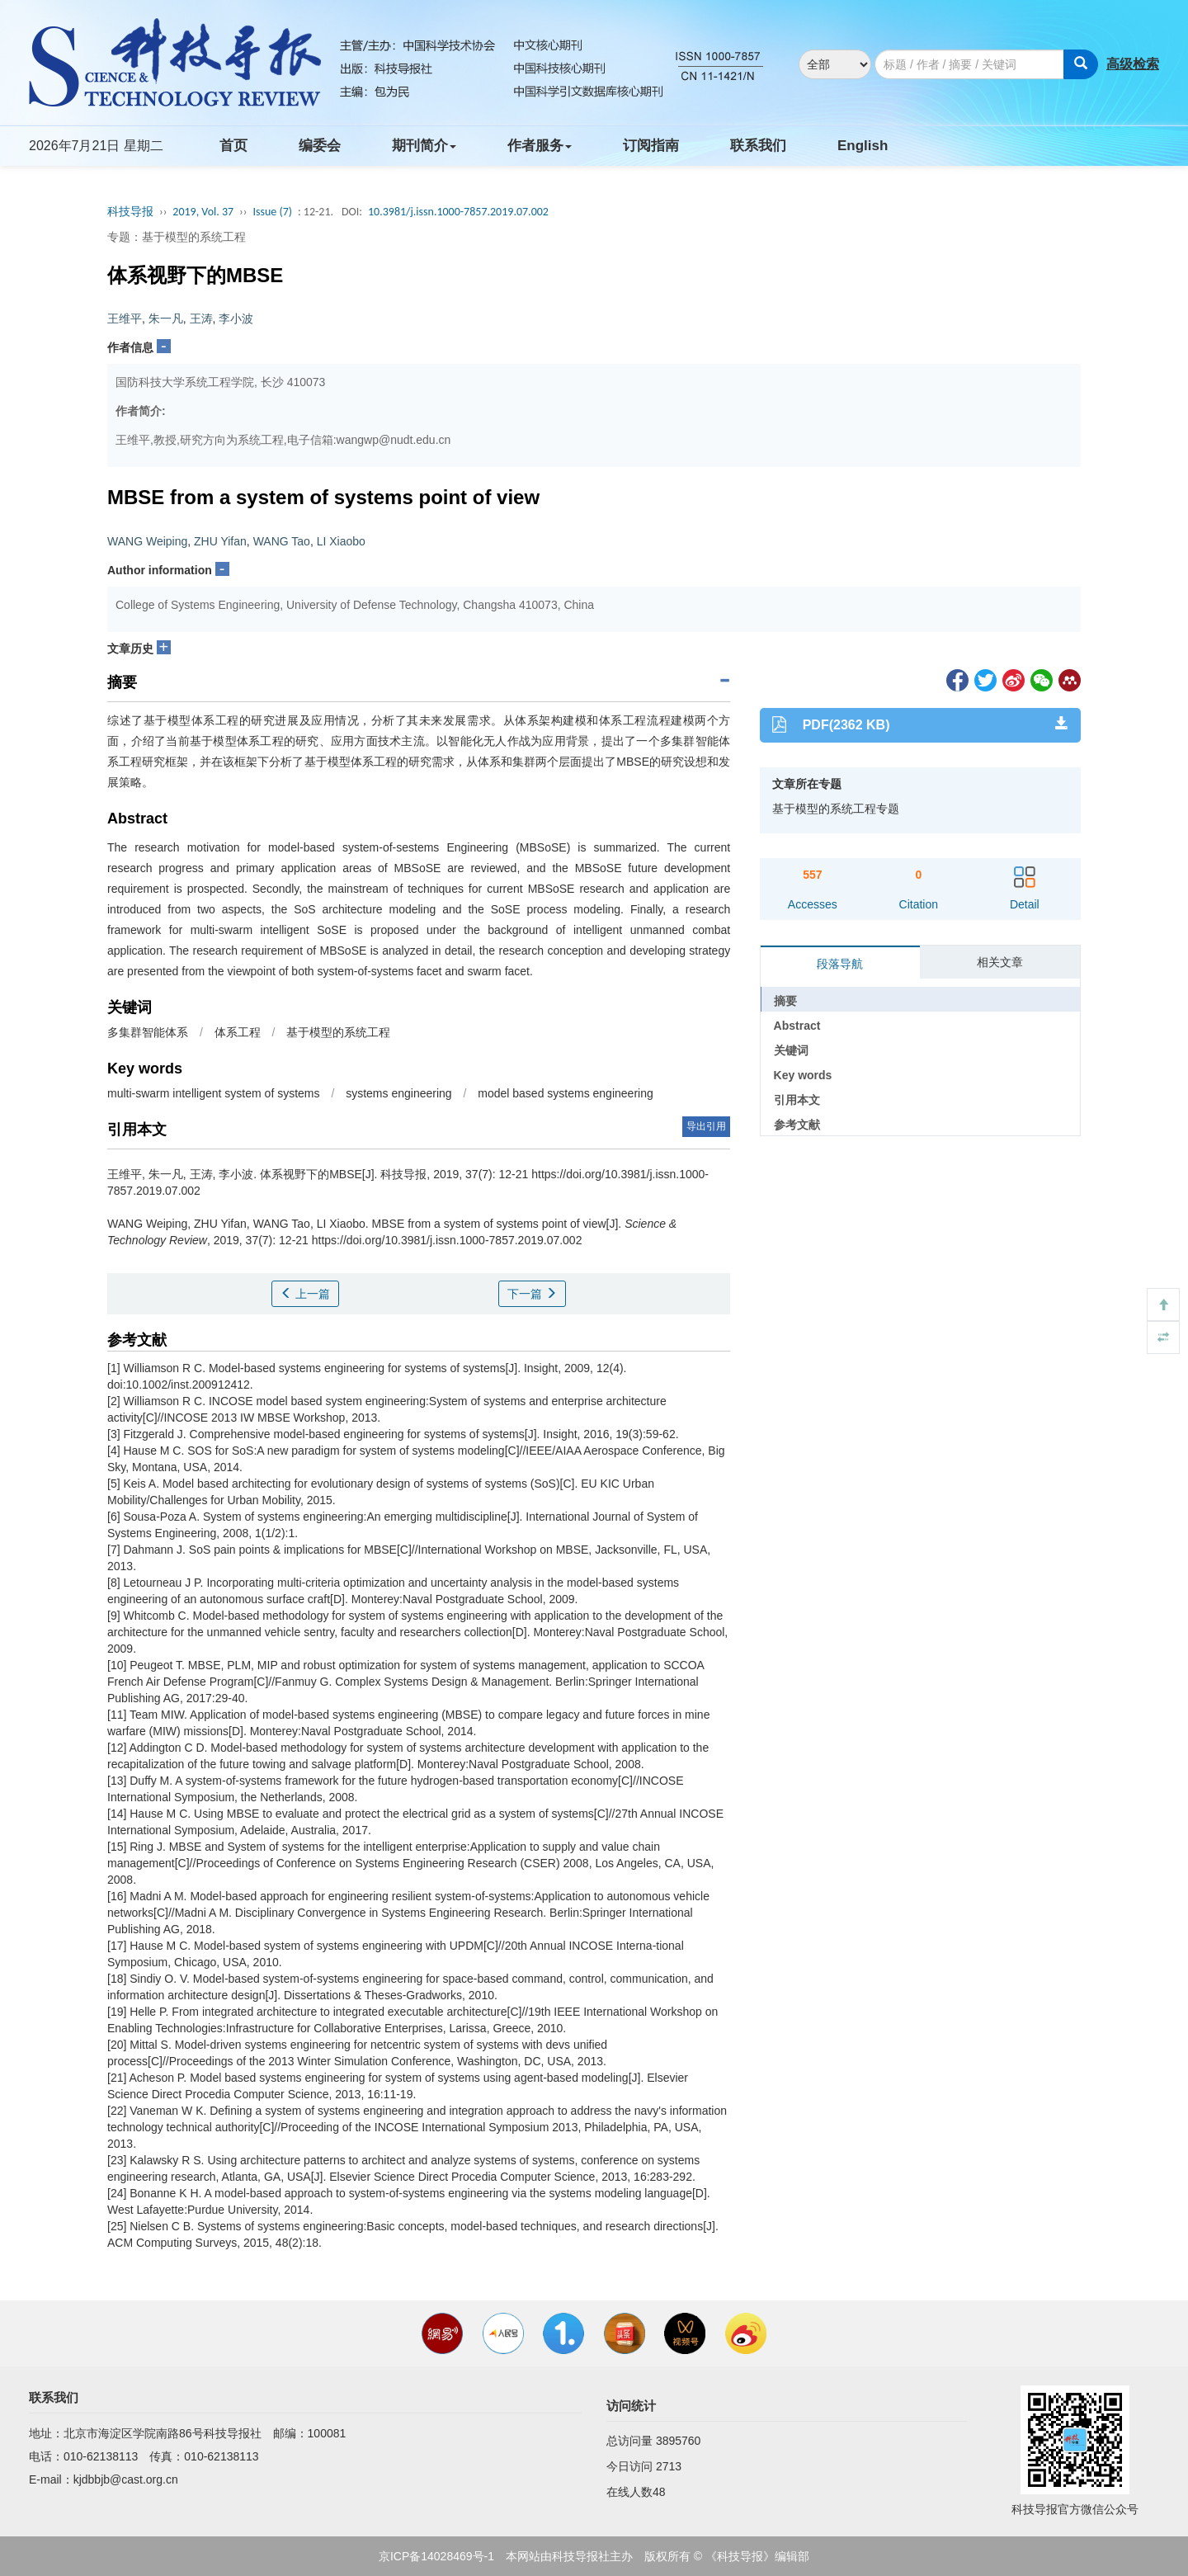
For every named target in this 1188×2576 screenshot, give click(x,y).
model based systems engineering (565, 1093)
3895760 (678, 2440)
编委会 (320, 145)
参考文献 (797, 1124)
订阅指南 (651, 145)
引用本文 (797, 1099)
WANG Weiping (147, 541)
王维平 (124, 318)
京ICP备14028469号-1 (436, 2556)
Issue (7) (272, 212)
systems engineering (398, 1093)
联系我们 (758, 145)
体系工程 (237, 1032)
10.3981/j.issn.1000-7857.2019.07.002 (458, 212)
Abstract (797, 1025)
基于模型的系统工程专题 (835, 808)
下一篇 (532, 1293)
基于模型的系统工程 (338, 1032)
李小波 (236, 318)
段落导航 (840, 963)
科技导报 (130, 212)
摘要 (785, 1000)
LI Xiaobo (341, 541)
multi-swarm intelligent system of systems (213, 1093)
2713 (668, 2466)
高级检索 (1132, 64)
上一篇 (305, 1293)
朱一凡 (165, 318)
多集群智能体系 (147, 1032)
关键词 (791, 1050)
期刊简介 (424, 145)
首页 (233, 145)
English (862, 145)
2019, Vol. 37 (202, 212)
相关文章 (1000, 962)
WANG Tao (281, 541)
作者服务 (539, 145)
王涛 (201, 318)
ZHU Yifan (220, 541)
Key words (803, 1075)
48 (659, 2491)
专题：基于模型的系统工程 (176, 236)
